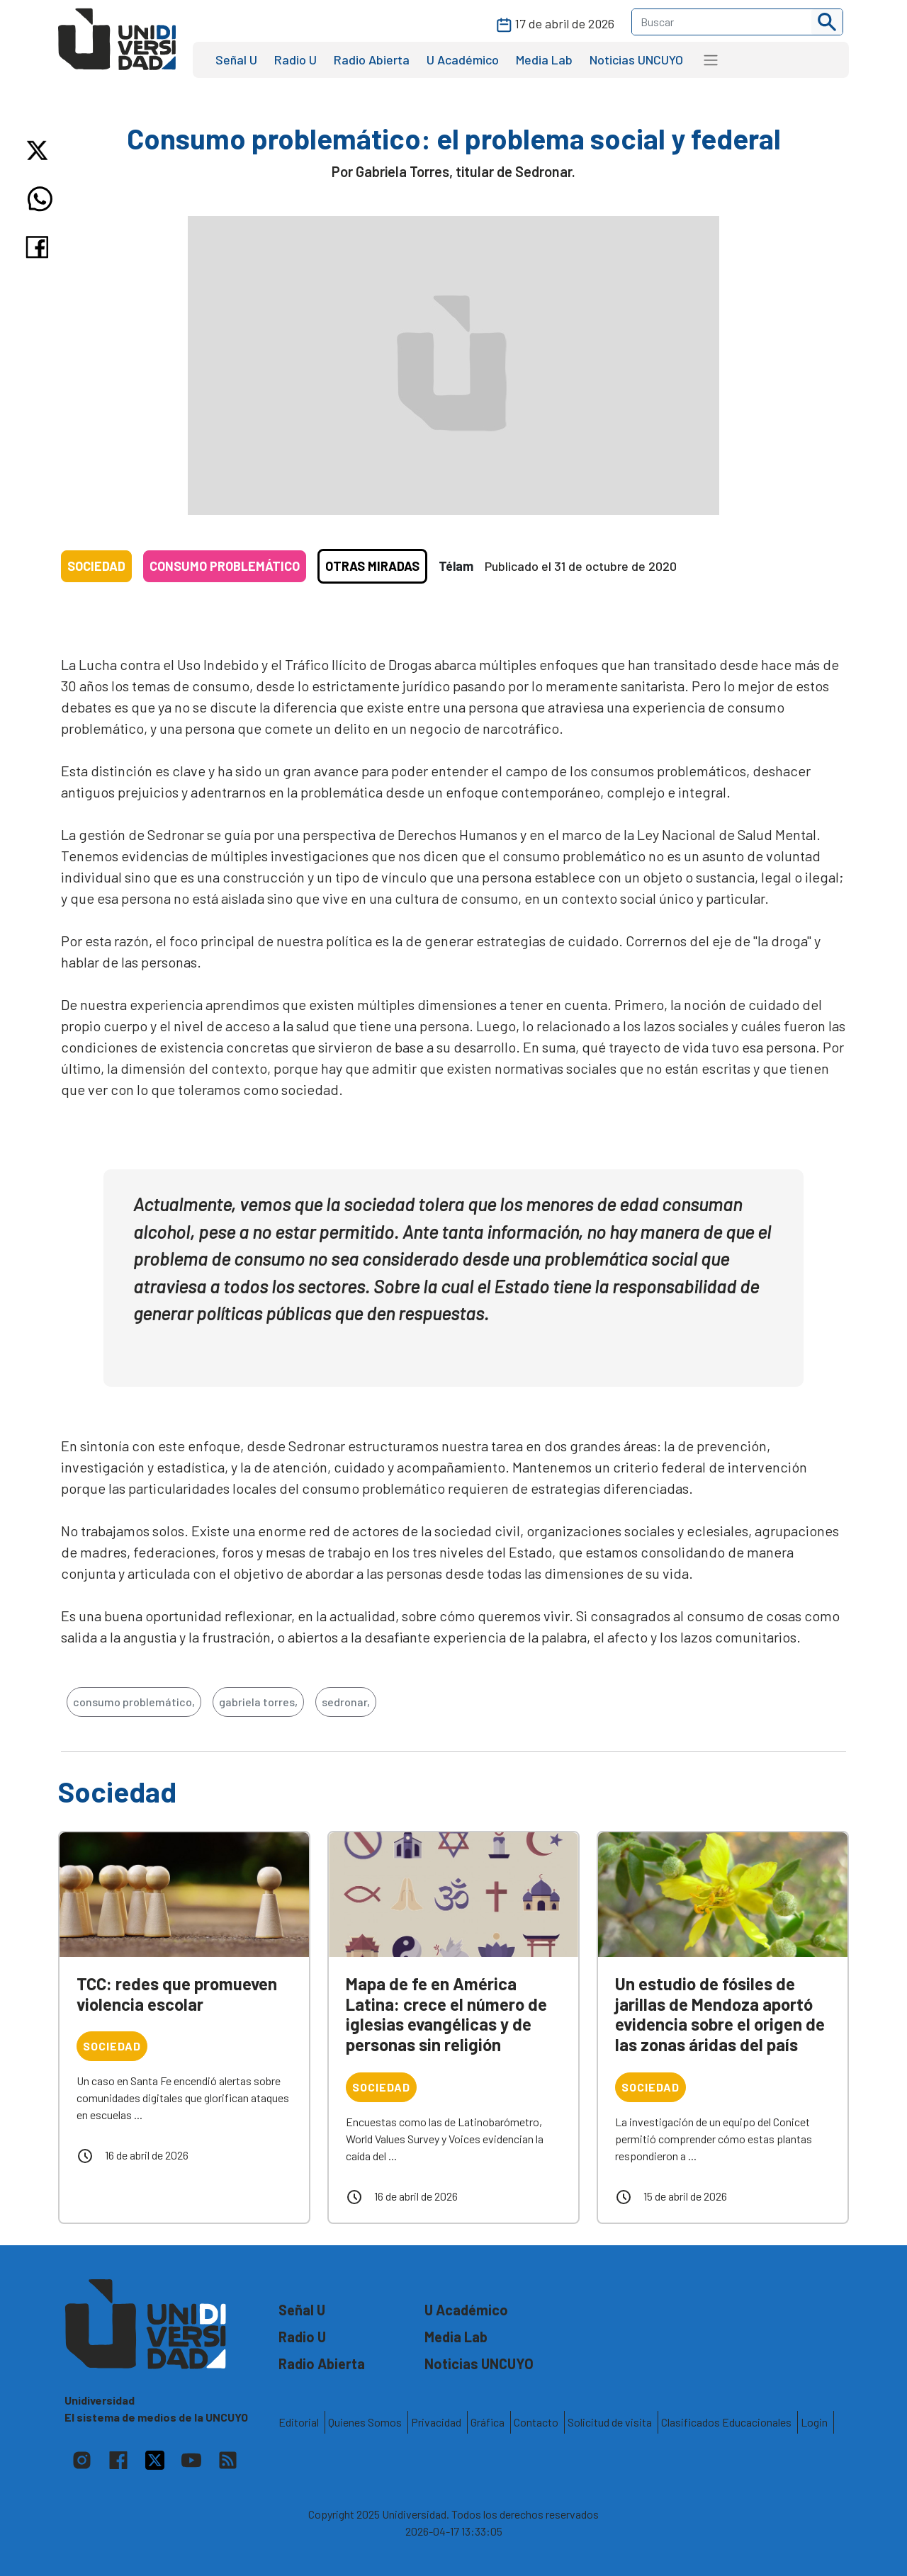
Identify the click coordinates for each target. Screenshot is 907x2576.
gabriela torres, (258, 1701)
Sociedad (96, 566)
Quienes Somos (365, 2422)
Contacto (536, 2422)
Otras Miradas (372, 566)
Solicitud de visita (610, 2422)
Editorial (298, 2422)
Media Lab (544, 59)
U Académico (463, 59)
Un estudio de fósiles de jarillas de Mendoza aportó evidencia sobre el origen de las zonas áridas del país (720, 2014)
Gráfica (488, 2422)
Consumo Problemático (225, 566)
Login (814, 2422)
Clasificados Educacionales (726, 2422)
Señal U (236, 59)
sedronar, (346, 1701)
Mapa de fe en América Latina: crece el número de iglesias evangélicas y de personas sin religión (446, 2014)
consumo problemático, (134, 1701)
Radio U (295, 59)
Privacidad (436, 2422)
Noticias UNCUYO (636, 59)
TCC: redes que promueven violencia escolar (177, 1993)
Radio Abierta (372, 59)
